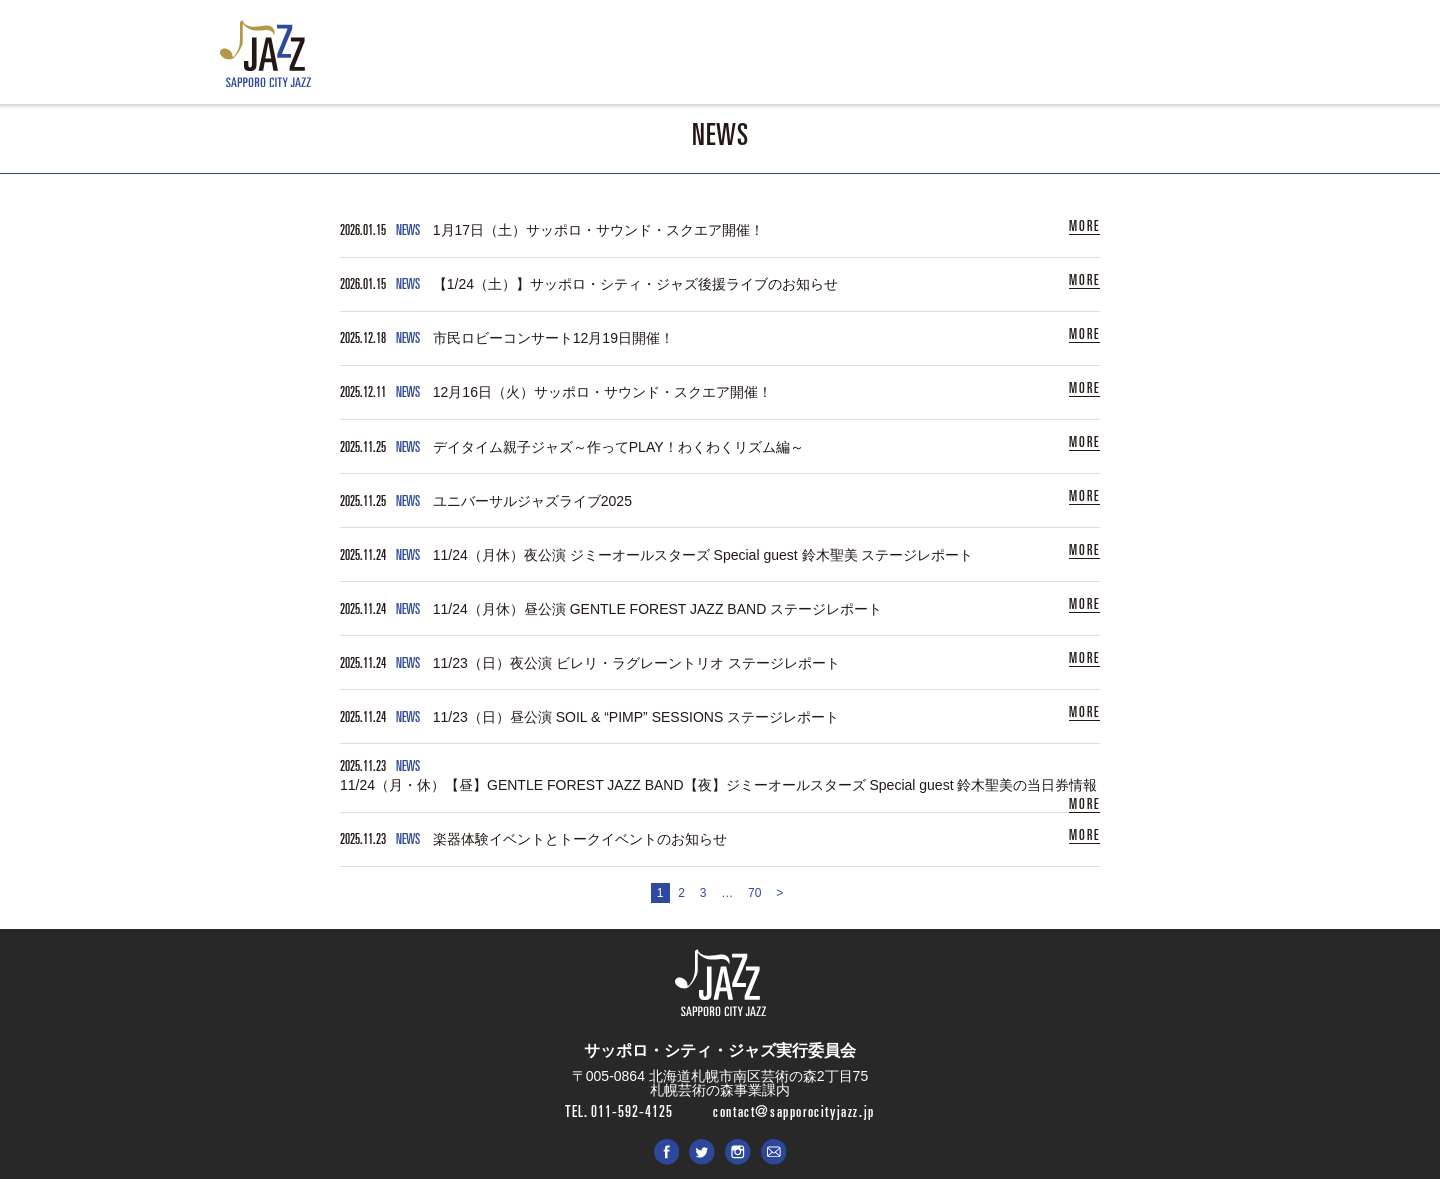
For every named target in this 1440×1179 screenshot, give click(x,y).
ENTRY (739, 60)
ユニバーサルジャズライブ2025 (532, 497)
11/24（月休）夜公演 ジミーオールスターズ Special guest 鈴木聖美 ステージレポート (703, 550)
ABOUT (670, 60)
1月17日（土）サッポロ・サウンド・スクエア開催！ (598, 230)
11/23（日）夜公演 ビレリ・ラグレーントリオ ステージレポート (636, 657)
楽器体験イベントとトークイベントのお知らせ (580, 831)
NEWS (489, 60)
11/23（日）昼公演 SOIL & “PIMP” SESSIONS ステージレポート (636, 711)
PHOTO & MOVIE (835, 60)
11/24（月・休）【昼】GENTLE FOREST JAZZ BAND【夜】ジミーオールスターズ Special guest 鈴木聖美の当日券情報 (718, 778)
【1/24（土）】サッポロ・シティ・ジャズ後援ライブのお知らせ (635, 283)
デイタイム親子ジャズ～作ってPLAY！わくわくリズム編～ (618, 444)
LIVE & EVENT (579, 60)
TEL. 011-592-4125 (619, 1103)
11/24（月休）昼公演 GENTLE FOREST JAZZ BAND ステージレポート (657, 604)
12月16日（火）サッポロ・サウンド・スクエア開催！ (602, 390)
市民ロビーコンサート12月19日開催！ (553, 337)
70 (754, 885)
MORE (1084, 226)
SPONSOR (940, 60)
